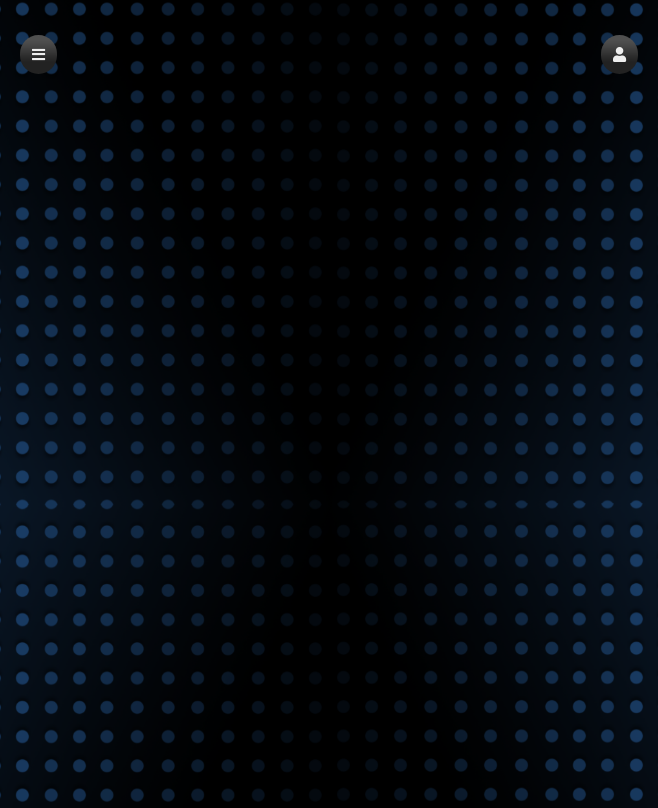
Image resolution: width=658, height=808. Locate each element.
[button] (619, 54)
